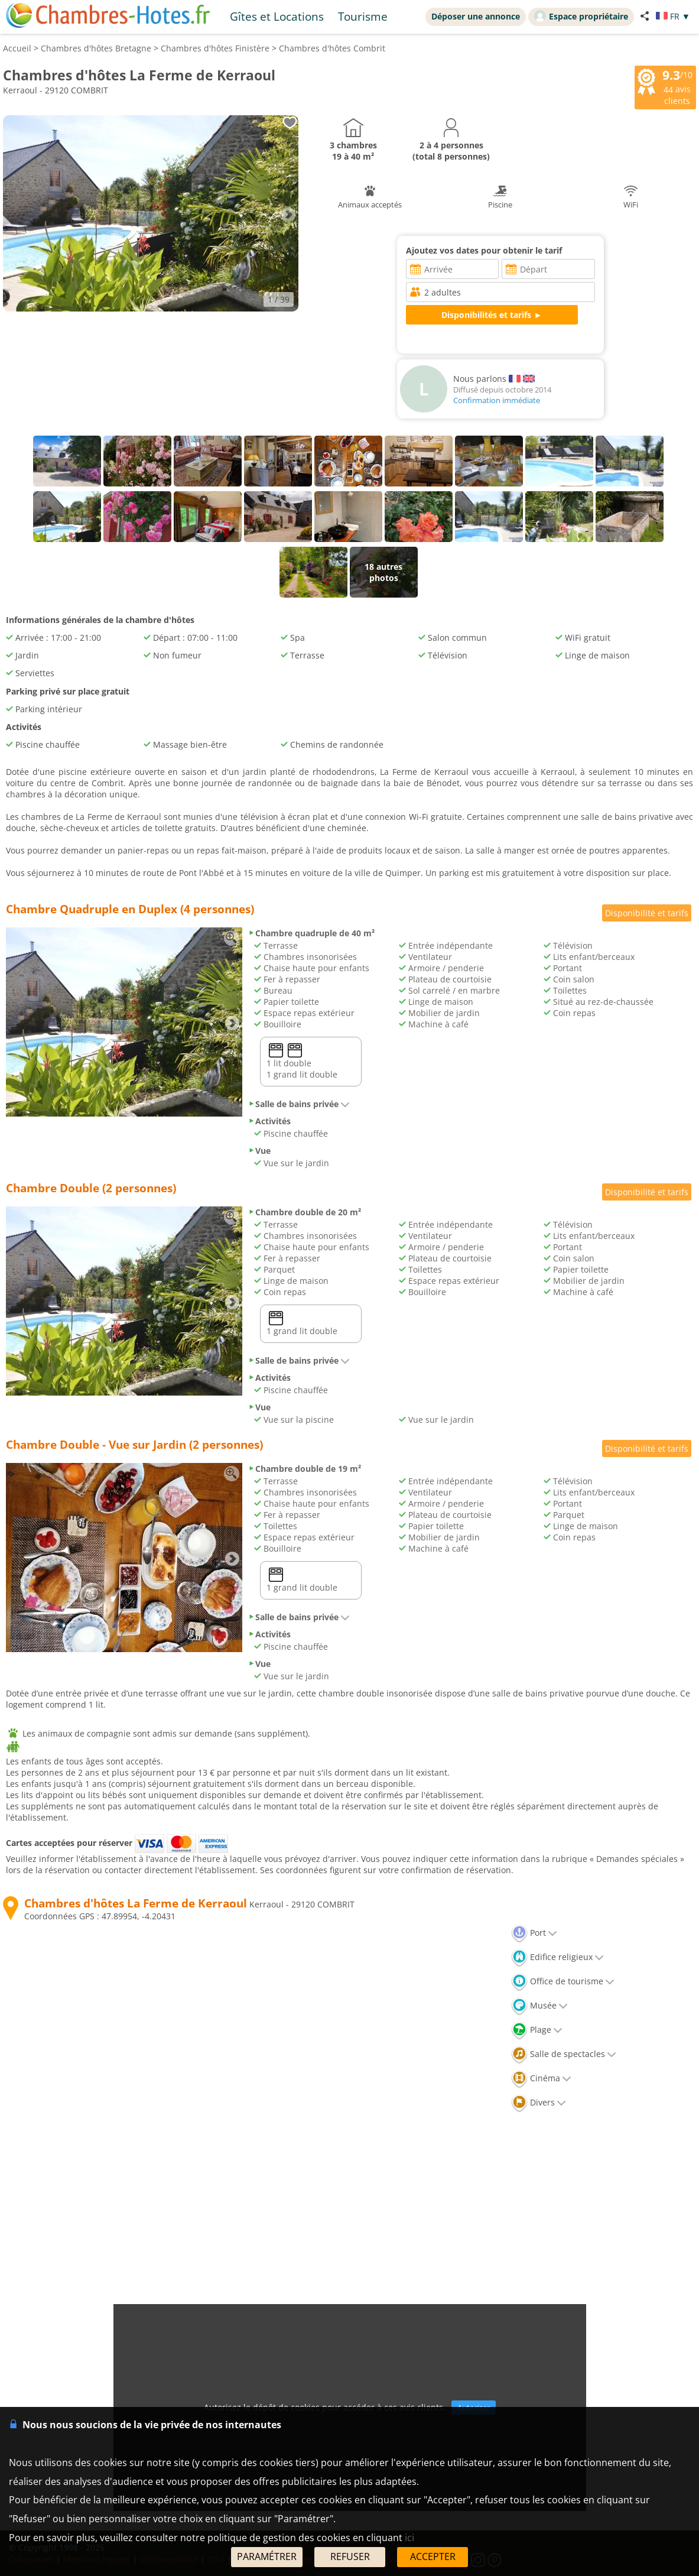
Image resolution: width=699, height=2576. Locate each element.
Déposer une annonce (475, 16)
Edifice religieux (557, 1956)
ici (409, 2537)
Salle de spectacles (563, 2053)
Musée (539, 2005)
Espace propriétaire (581, 16)
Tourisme (363, 16)
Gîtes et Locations (277, 16)
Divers (538, 2102)
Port (534, 1932)
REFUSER (350, 2556)
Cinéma (541, 2078)
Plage (537, 2029)
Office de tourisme (563, 1981)
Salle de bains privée (299, 1103)
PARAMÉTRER (267, 2556)
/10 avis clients (665, 86)
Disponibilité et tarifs (646, 913)
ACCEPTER (433, 2556)
